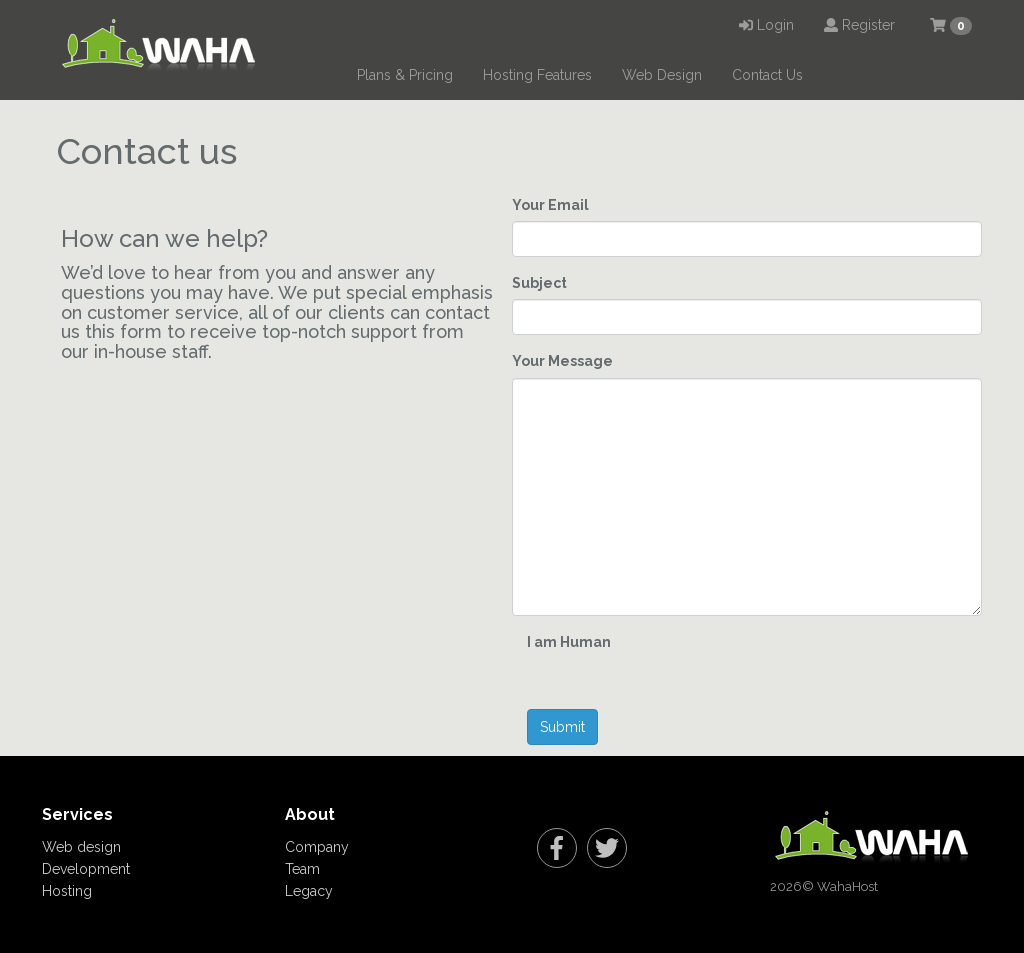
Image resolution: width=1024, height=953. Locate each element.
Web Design (662, 75)
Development (86, 869)
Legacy (309, 891)
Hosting (67, 891)
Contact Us (767, 75)
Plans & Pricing (405, 75)
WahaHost (847, 886)
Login (766, 25)
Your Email (550, 205)
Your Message (562, 361)
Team (302, 869)
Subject (539, 283)
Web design (81, 847)
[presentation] (836, 670)
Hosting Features (537, 75)
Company (317, 847)
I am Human (569, 642)
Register (859, 25)
